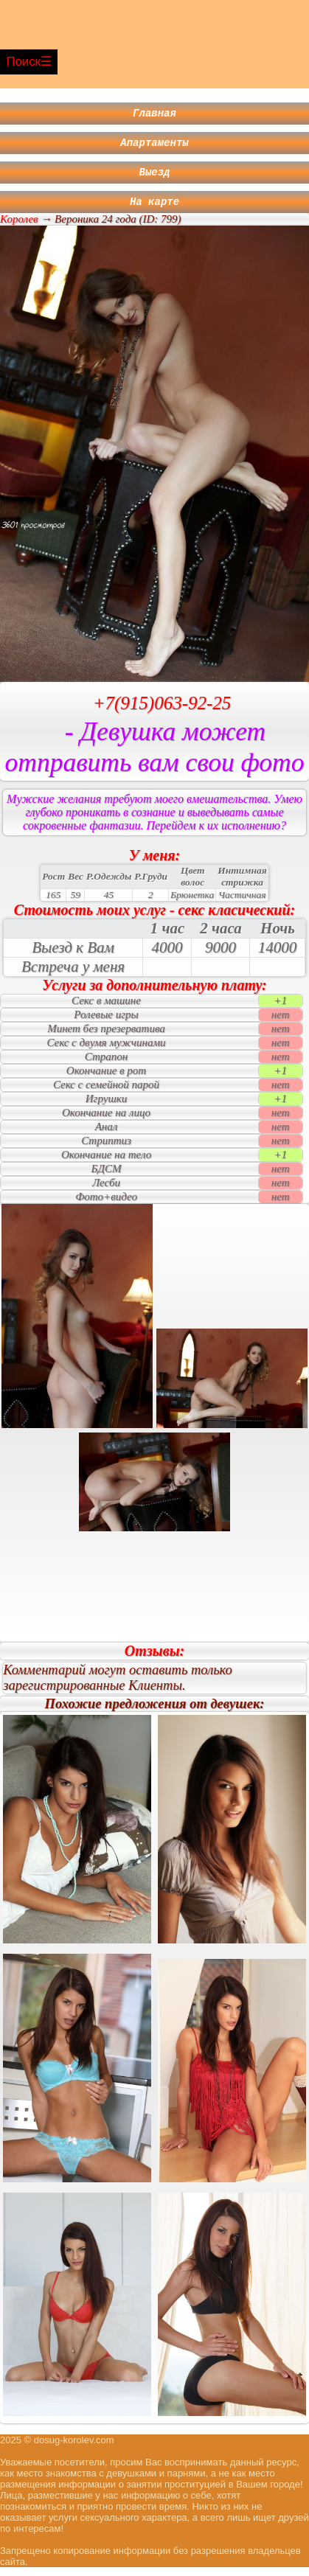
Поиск (23, 62)
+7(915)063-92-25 (162, 712)
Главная (154, 115)
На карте (154, 210)
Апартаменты (154, 146)
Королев (19, 228)
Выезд (154, 178)
